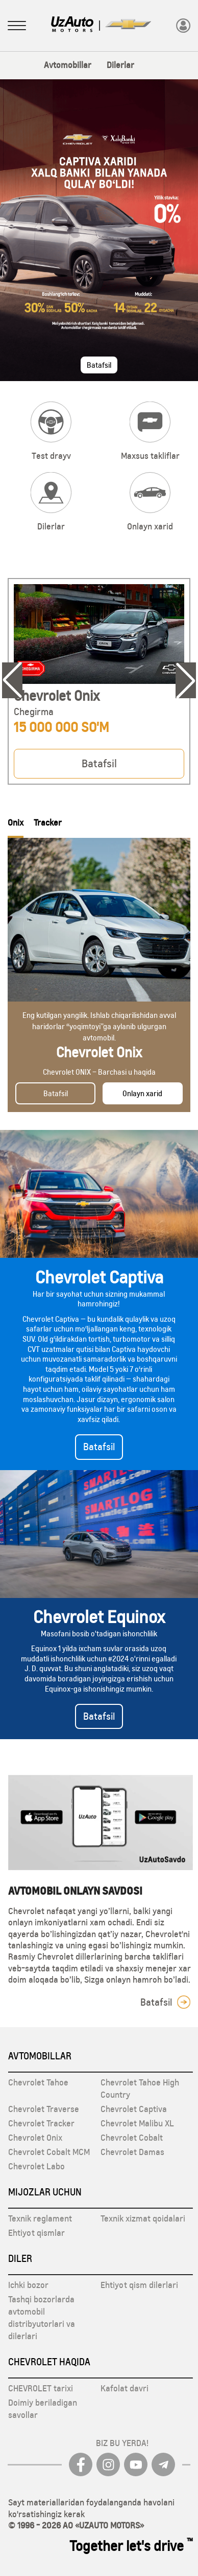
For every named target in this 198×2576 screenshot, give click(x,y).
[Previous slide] (12, 680)
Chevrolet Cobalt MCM (49, 2152)
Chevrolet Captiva (134, 2109)
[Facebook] (80, 2464)
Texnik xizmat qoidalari (143, 2218)
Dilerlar (120, 65)
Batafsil (99, 365)
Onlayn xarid (142, 1093)
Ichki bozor (28, 2285)
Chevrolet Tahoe (38, 2082)
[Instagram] (108, 2464)
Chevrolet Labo (36, 2166)
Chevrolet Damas (132, 2152)
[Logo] (72, 25)
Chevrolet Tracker (41, 2123)
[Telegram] (163, 2464)
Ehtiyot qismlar (36, 2232)
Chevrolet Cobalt (132, 2137)
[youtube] (135, 2464)
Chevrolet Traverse (43, 2109)
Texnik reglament (40, 2218)
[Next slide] (186, 680)
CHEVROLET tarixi (40, 2388)
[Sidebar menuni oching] (17, 27)
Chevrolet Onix (35, 2137)
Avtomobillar (67, 65)
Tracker (48, 822)
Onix (15, 822)
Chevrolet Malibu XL (137, 2123)
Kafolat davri (124, 2388)
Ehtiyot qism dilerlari (139, 2285)
